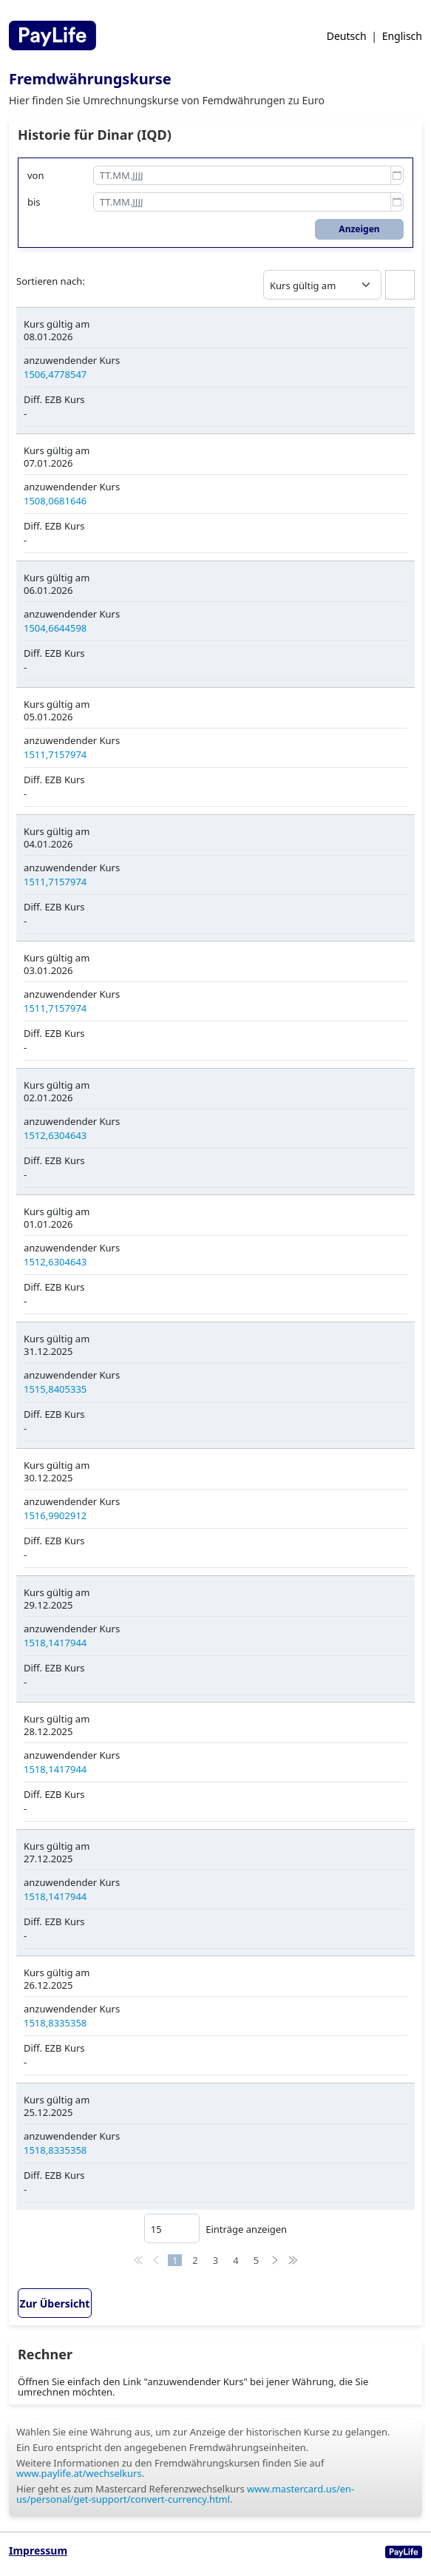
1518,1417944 (55, 1642)
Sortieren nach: (50, 281)
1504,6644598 (55, 628)
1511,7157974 (55, 754)
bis (34, 202)
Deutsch (347, 36)
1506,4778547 (55, 374)
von (35, 175)
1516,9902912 (55, 1515)
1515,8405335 (55, 1389)
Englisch (402, 36)
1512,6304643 (55, 1135)
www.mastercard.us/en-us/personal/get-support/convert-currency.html (185, 2494)
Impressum (38, 2550)
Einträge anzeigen (215, 2228)
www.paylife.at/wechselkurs (79, 2473)
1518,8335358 (55, 2022)
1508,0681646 (55, 500)
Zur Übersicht (55, 2303)
